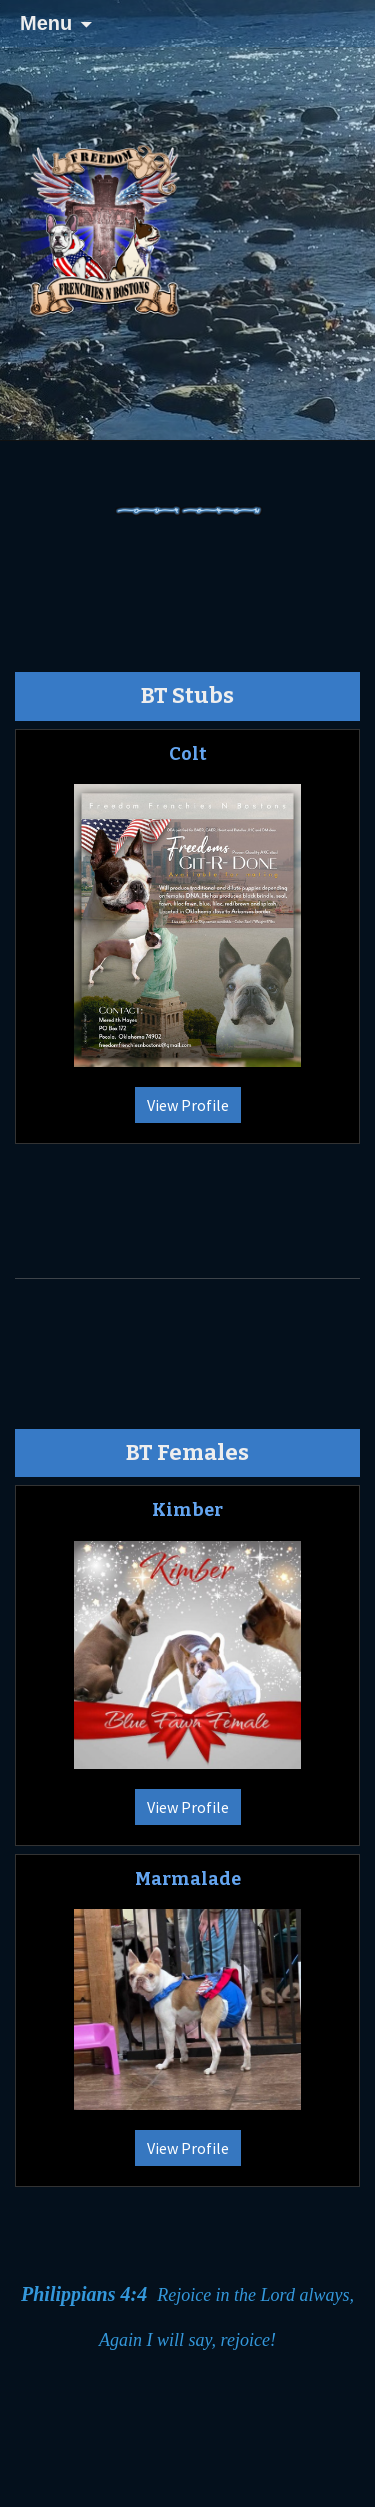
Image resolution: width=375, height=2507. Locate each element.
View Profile (188, 1105)
